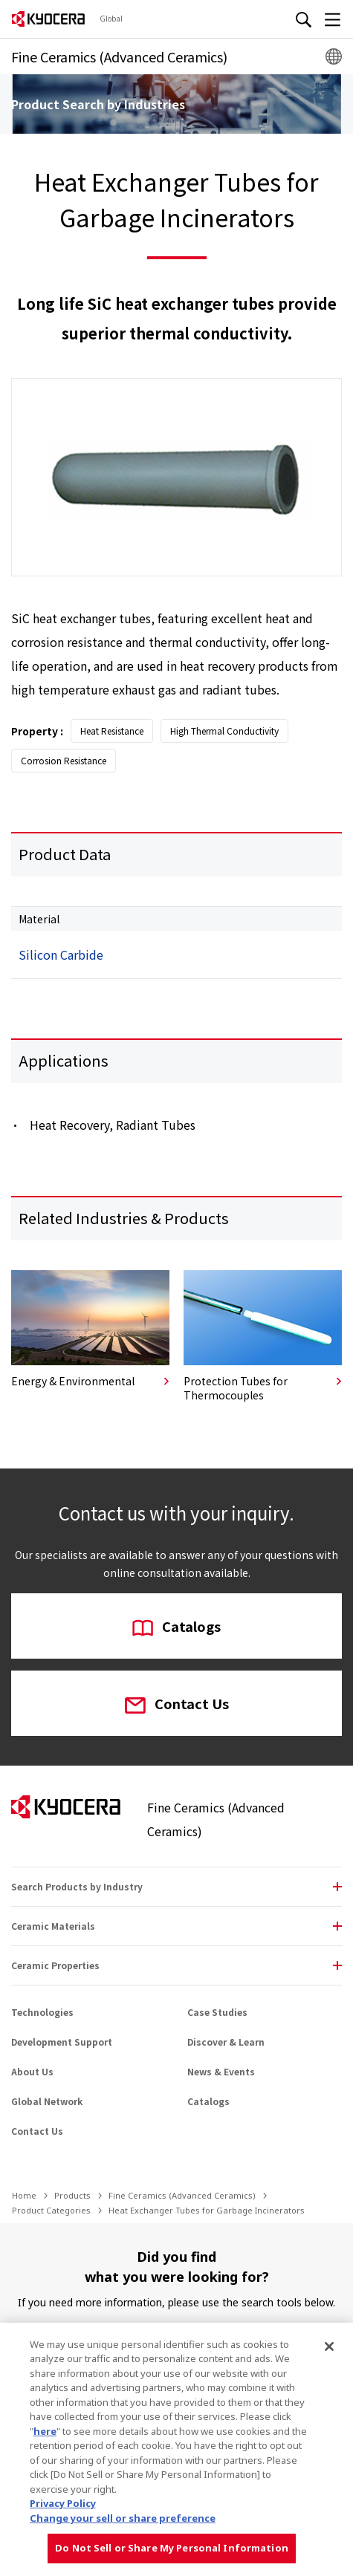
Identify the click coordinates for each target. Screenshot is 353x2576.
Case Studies (217, 2012)
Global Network (46, 2101)
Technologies (42, 2012)
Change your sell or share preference (123, 2518)
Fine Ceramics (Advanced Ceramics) (182, 2195)
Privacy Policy (63, 2503)
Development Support (61, 2041)
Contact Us (177, 1705)
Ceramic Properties (55, 1965)
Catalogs (176, 1627)
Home (24, 2195)
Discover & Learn (226, 2041)
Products (72, 2195)
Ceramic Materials (53, 1925)
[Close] (329, 2346)
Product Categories (51, 2210)
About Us (32, 2071)
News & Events (221, 2071)
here (44, 2431)
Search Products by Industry (77, 1886)
